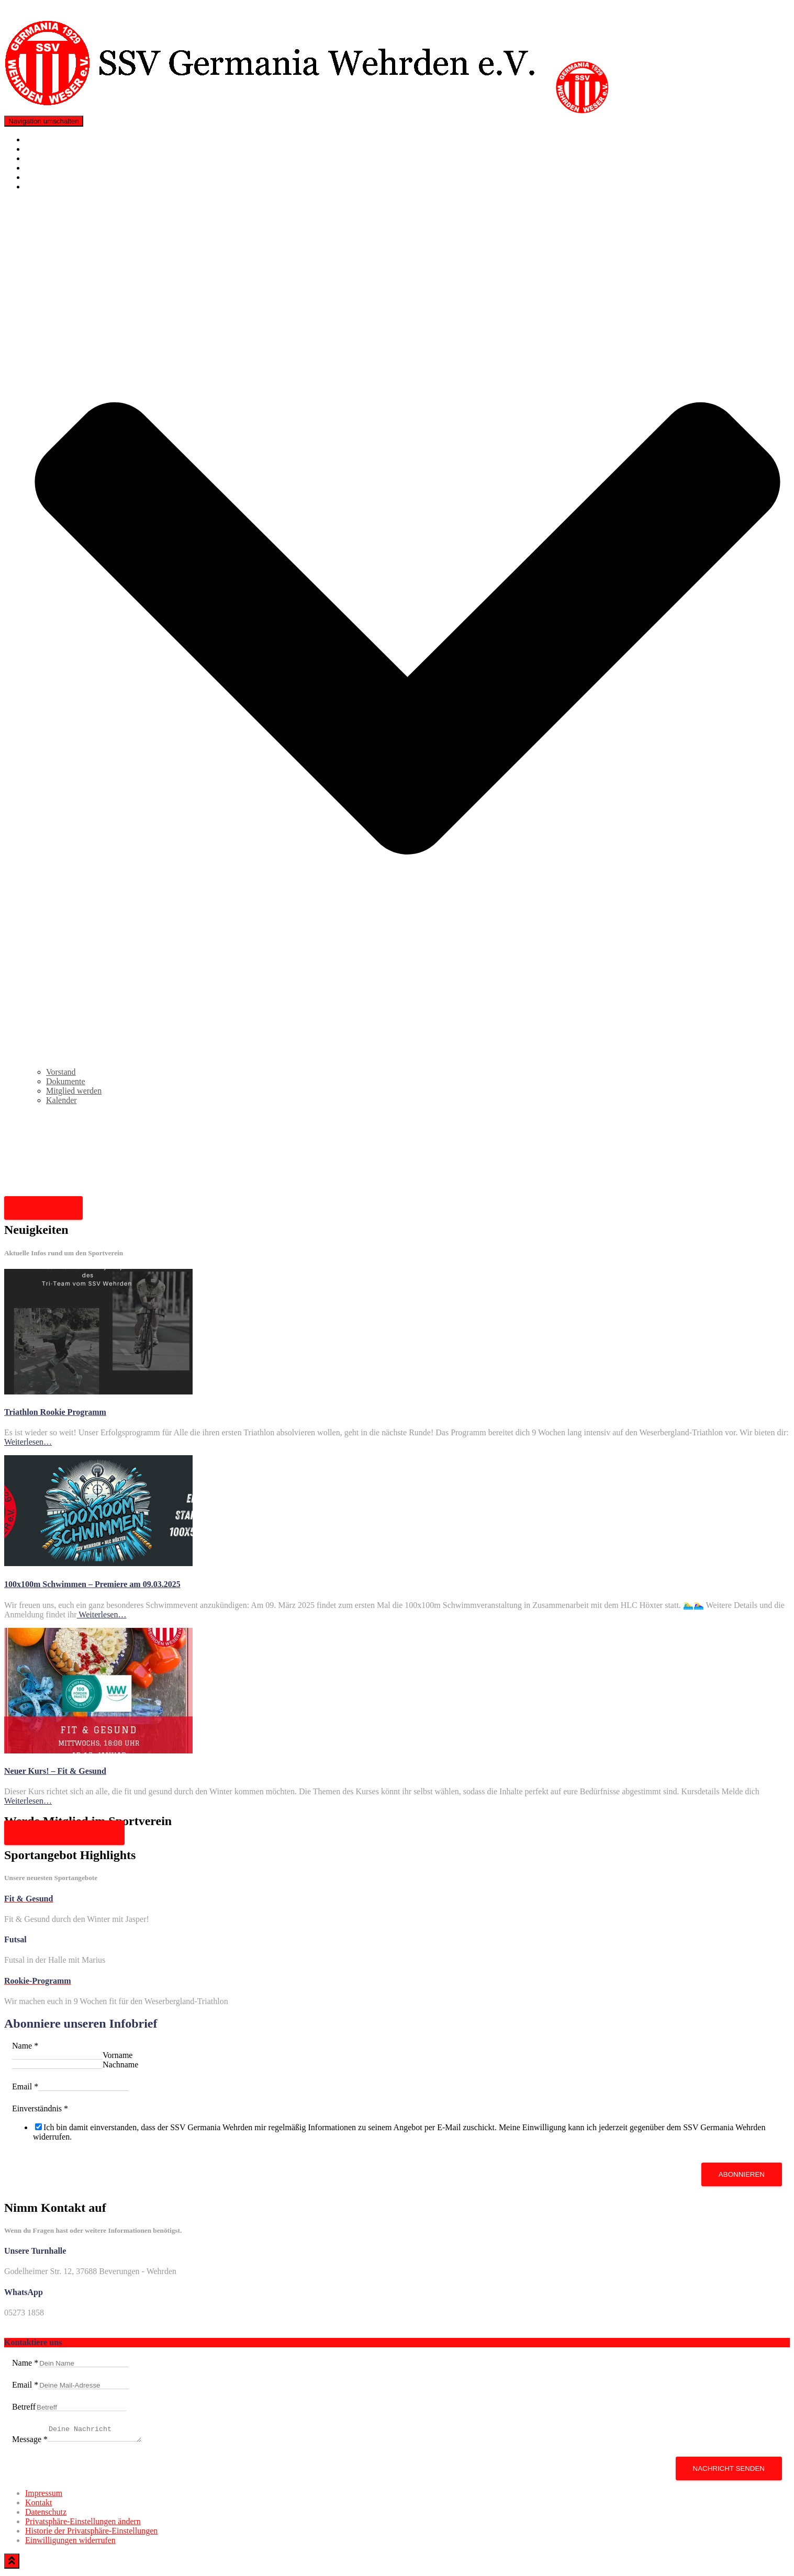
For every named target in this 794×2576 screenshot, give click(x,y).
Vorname (117, 2055)
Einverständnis (40, 2108)
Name (25, 2045)
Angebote (41, 139)
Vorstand (61, 1071)
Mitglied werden (53, 167)
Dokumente (65, 1081)
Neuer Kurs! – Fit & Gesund (55, 1771)
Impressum (43, 2496)
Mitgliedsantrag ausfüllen (64, 1832)
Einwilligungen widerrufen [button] (70, 2543)
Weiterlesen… (28, 1441)
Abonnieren (742, 2174)
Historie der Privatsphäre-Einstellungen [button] (91, 2533)
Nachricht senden (729, 2472)
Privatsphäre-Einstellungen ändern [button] (83, 2524)
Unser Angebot (43, 1208)
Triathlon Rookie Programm (72, 158)
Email (25, 2086)
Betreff (24, 2406)
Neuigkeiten (45, 148)
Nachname (120, 2064)
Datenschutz (45, 2515)
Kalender (61, 1100)
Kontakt (38, 177)
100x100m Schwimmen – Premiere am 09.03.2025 (92, 1584)
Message (30, 2442)
